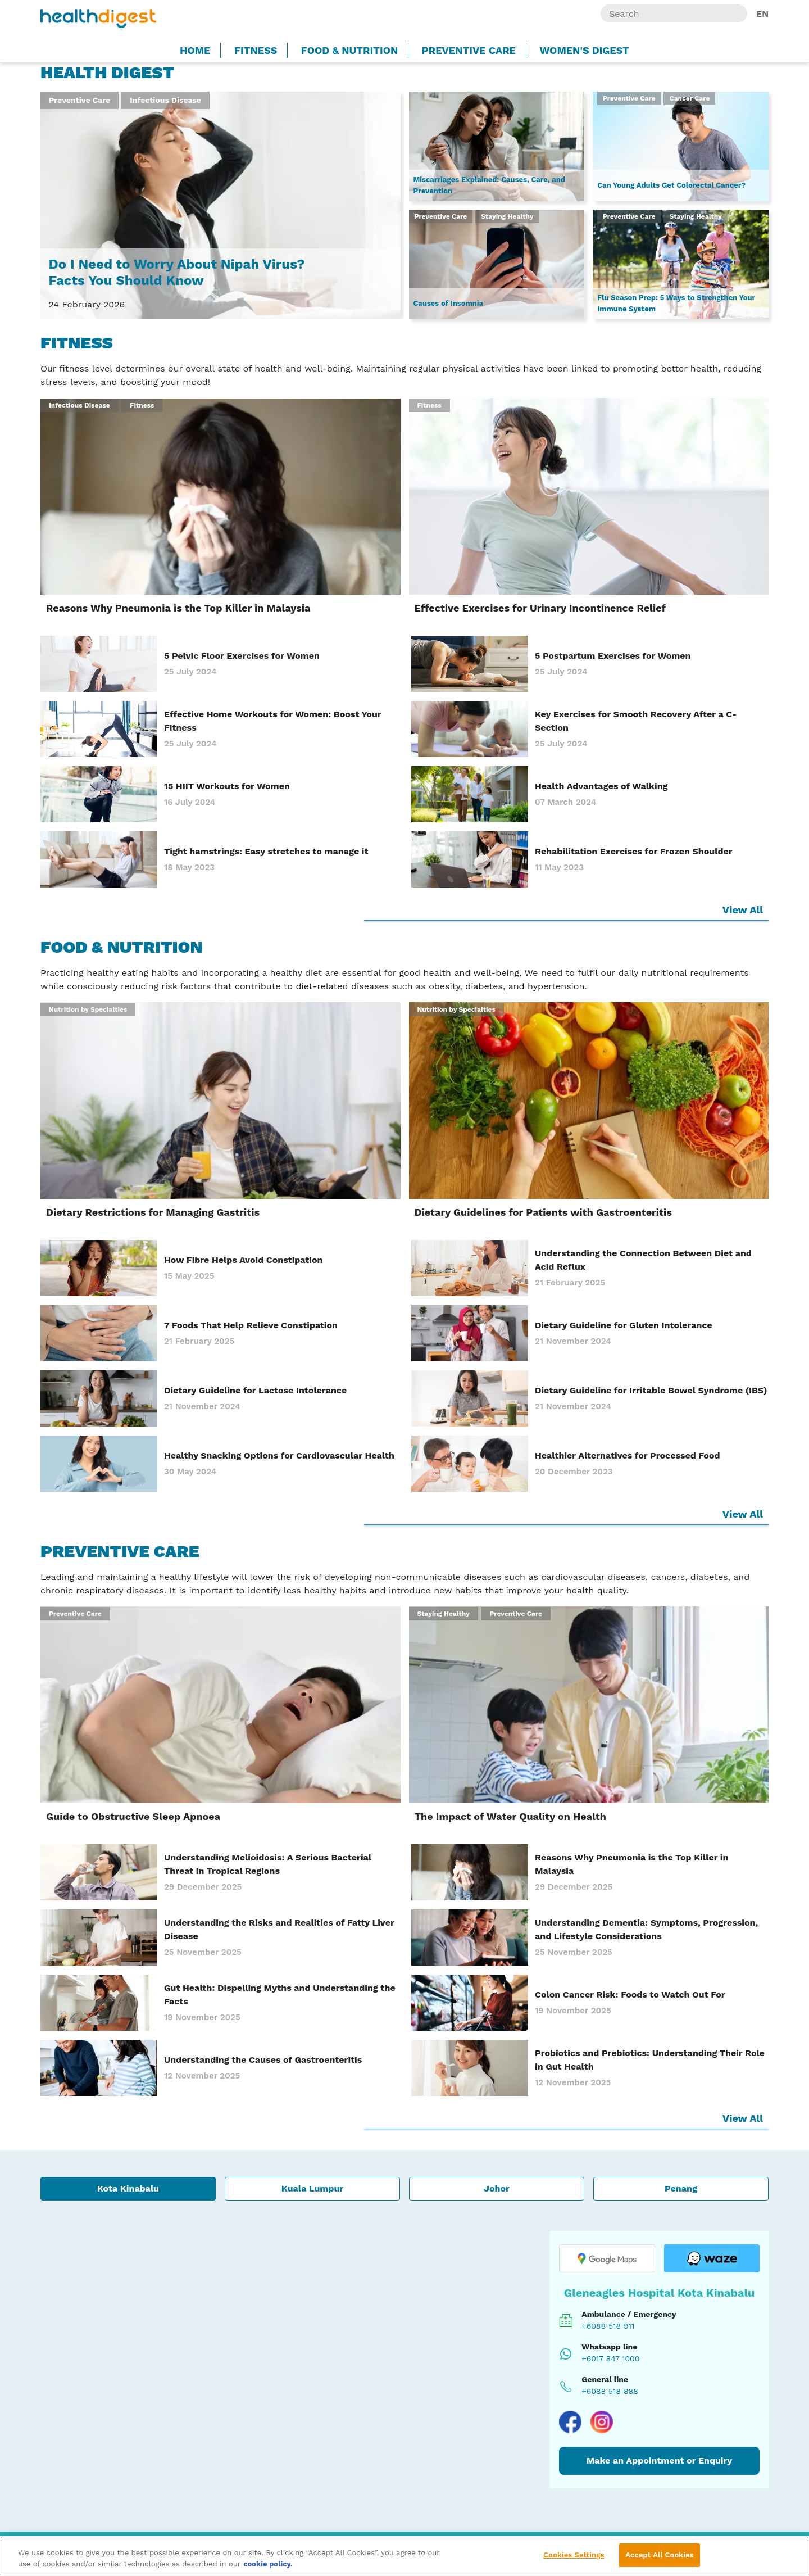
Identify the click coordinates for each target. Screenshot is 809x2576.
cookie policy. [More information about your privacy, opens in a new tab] (268, 2564)
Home (195, 50)
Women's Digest (584, 50)
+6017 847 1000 (610, 2358)
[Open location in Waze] (712, 2258)
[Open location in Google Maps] (607, 2258)
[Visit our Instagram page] (601, 2422)
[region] (404, 2556)
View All (744, 910)
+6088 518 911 (607, 2325)
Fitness (255, 50)
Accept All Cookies (659, 2555)
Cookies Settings (574, 2555)
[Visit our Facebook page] (570, 2422)
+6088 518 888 (609, 2391)
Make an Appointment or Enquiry (660, 2460)
